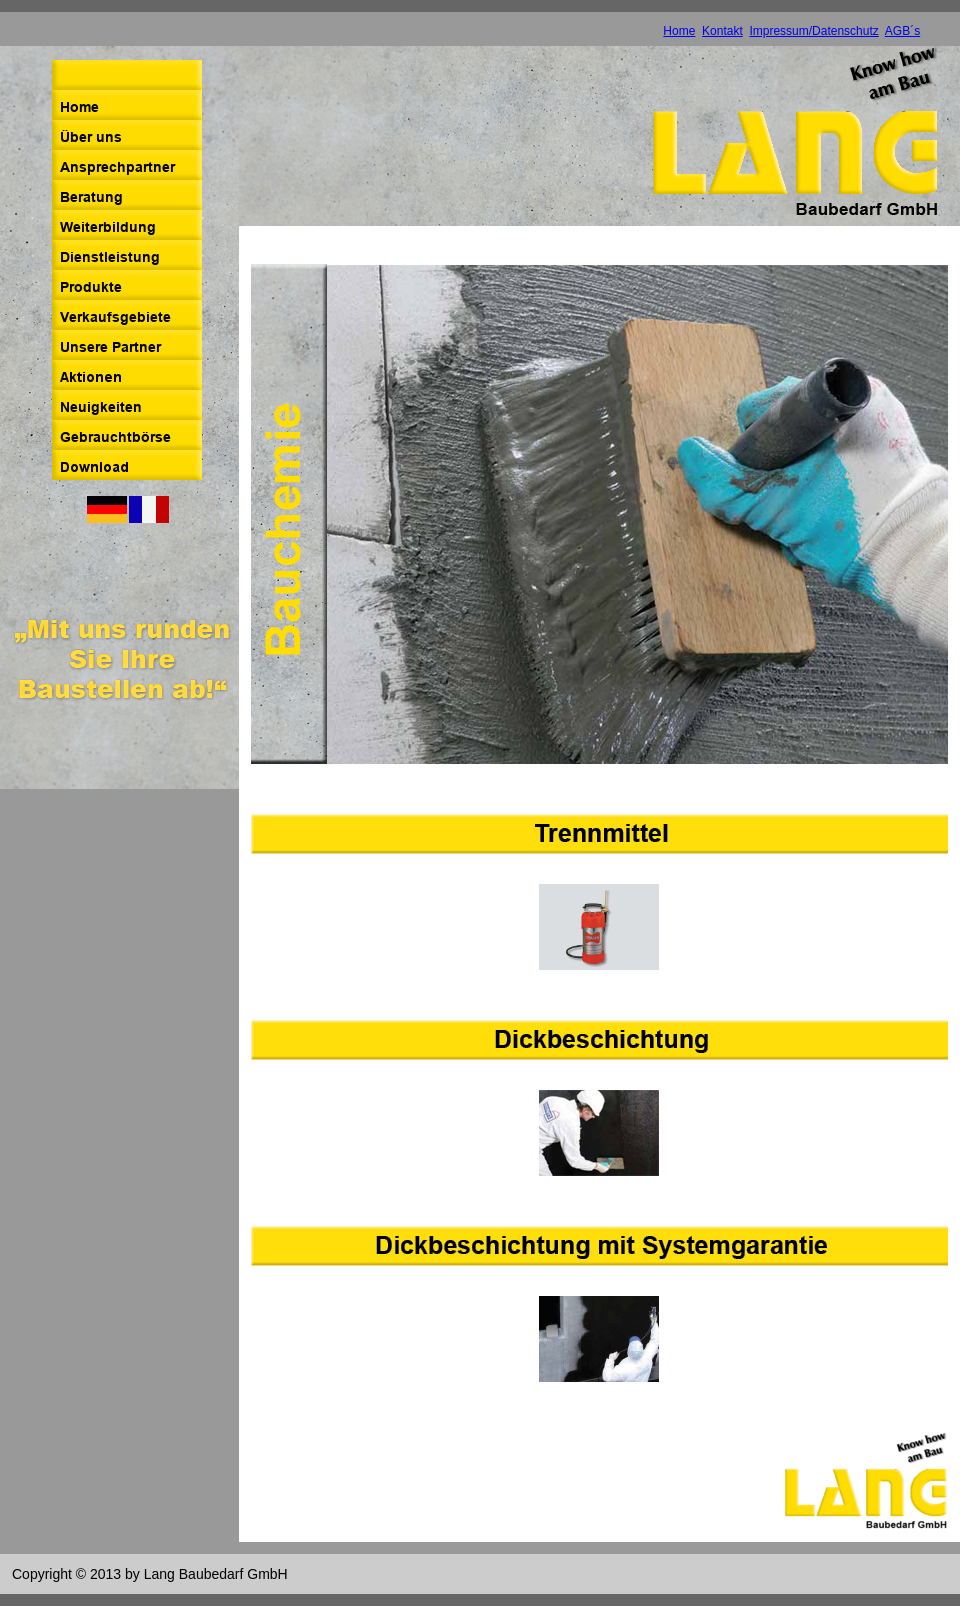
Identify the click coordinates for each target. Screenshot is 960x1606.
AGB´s (902, 31)
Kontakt (722, 31)
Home (679, 31)
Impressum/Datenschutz (813, 31)
